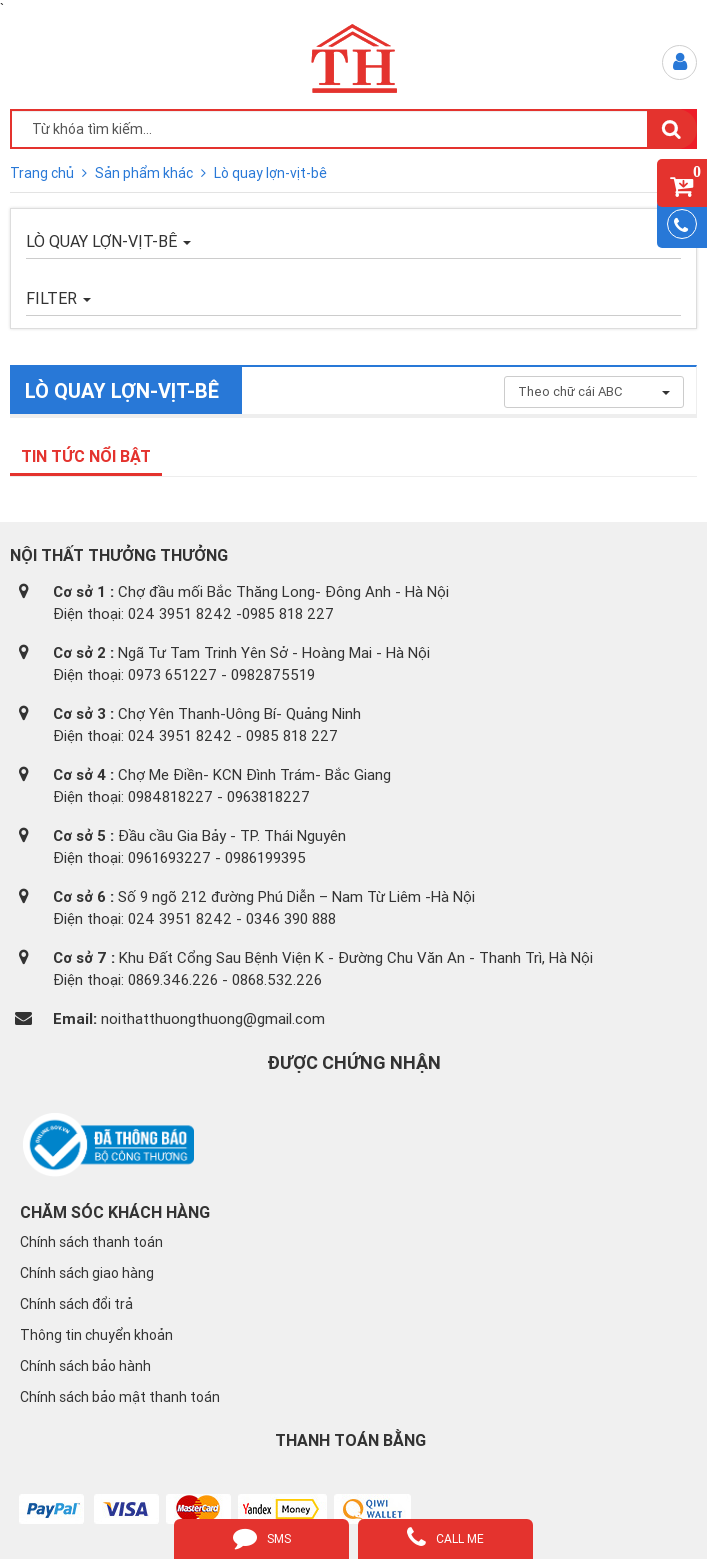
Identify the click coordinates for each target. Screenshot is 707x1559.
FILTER (58, 298)
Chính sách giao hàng (87, 1273)
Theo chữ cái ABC (594, 391)
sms (262, 1537)
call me (445, 1537)
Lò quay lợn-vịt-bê (270, 173)
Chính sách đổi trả (76, 1304)
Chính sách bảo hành (85, 1366)
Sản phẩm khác (145, 173)
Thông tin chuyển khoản (96, 1335)
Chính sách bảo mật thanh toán (120, 1397)
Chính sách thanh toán (91, 1242)
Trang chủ (43, 173)
